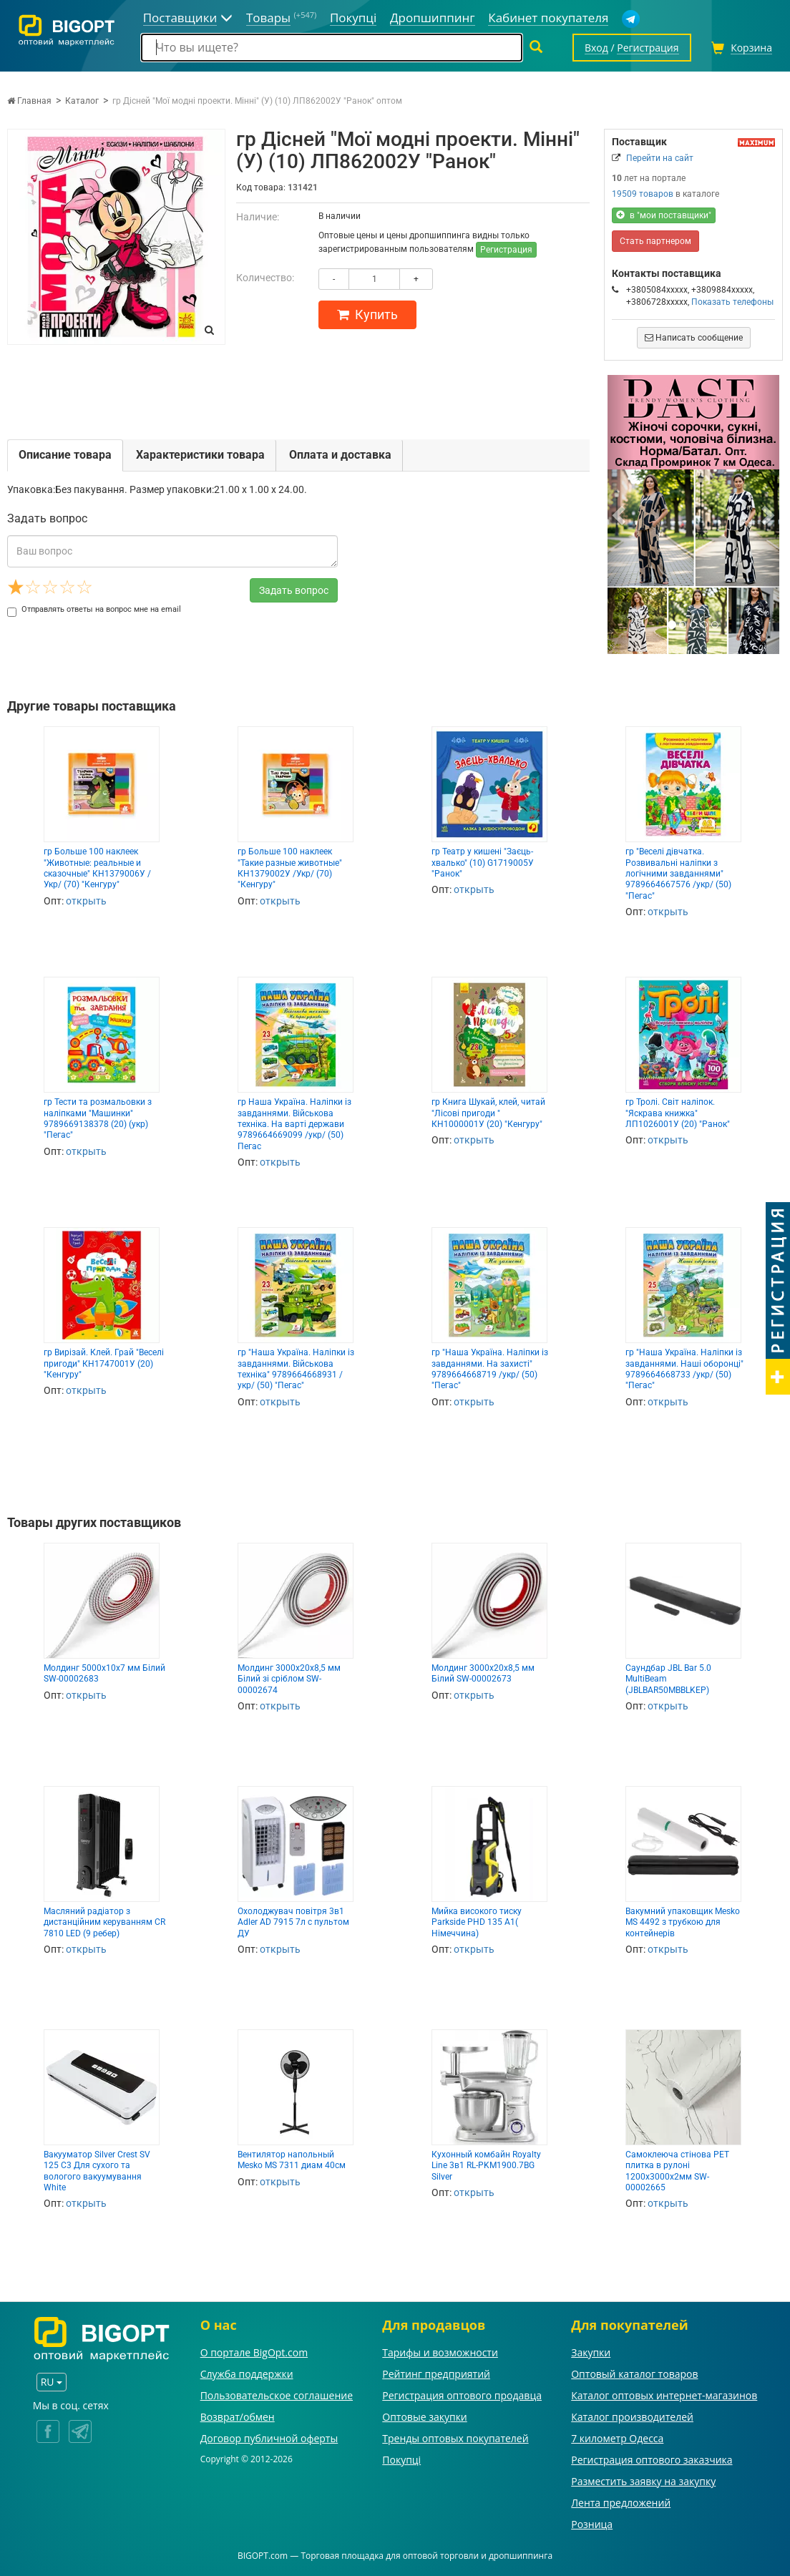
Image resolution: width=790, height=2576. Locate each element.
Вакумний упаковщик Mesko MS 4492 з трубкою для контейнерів (682, 1922)
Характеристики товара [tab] (200, 455)
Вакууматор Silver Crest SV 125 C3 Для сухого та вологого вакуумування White (97, 2171)
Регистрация (506, 250)
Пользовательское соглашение (276, 2395)
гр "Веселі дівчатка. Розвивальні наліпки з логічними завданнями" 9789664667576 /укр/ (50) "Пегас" (678, 874)
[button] (620, 514)
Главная (29, 101)
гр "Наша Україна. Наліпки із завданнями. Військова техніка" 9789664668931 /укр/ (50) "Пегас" (296, 1368)
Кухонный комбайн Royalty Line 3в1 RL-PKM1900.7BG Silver (486, 2166)
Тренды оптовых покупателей (455, 2438)
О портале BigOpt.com (254, 2352)
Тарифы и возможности (440, 2352)
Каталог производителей (632, 2417)
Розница (592, 2524)
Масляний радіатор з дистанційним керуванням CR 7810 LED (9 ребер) (104, 1922)
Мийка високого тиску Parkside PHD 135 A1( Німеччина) (476, 1922)
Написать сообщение (694, 338)
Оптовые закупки (424, 2417)
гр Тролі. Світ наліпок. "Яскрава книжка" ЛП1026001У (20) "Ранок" (677, 1113)
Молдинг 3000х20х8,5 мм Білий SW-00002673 (483, 1673)
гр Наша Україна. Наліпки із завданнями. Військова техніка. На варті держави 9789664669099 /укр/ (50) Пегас (294, 1124)
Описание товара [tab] (65, 455)
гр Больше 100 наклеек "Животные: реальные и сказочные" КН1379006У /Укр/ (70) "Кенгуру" (97, 868)
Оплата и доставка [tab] (340, 455)
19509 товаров (642, 194)
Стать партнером (655, 241)
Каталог (82, 101)
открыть (86, 901)
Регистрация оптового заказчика (651, 2460)
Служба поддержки (246, 2374)
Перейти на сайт (659, 158)
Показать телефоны (732, 302)
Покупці (401, 2460)
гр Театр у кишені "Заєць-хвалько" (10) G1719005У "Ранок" (482, 863)
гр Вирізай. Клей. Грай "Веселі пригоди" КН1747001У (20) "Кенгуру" (104, 1363)
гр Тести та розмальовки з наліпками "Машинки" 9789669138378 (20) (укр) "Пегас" (98, 1118)
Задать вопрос (293, 590)
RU (51, 2382)
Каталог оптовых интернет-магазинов (664, 2395)
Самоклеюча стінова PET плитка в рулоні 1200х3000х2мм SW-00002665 (677, 2171)
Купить (367, 314)
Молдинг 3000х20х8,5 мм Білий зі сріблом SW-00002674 (289, 1679)
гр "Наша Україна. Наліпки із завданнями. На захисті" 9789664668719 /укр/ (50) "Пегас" (489, 1368)
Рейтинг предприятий (436, 2374)
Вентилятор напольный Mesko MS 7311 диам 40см (292, 2160)
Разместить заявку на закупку (643, 2481)
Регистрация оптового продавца (462, 2395)
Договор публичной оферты (269, 2438)
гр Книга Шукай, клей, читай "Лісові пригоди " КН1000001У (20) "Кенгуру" (488, 1113)
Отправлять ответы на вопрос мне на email (94, 609)
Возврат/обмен (237, 2417)
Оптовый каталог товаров (634, 2374)
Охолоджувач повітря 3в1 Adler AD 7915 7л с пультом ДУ (293, 1922)
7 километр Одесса (617, 2438)
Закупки (590, 2352)
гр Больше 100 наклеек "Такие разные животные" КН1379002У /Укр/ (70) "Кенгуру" (290, 868)
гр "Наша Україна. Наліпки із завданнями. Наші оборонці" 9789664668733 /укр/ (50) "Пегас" (684, 1368)
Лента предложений (620, 2502)
